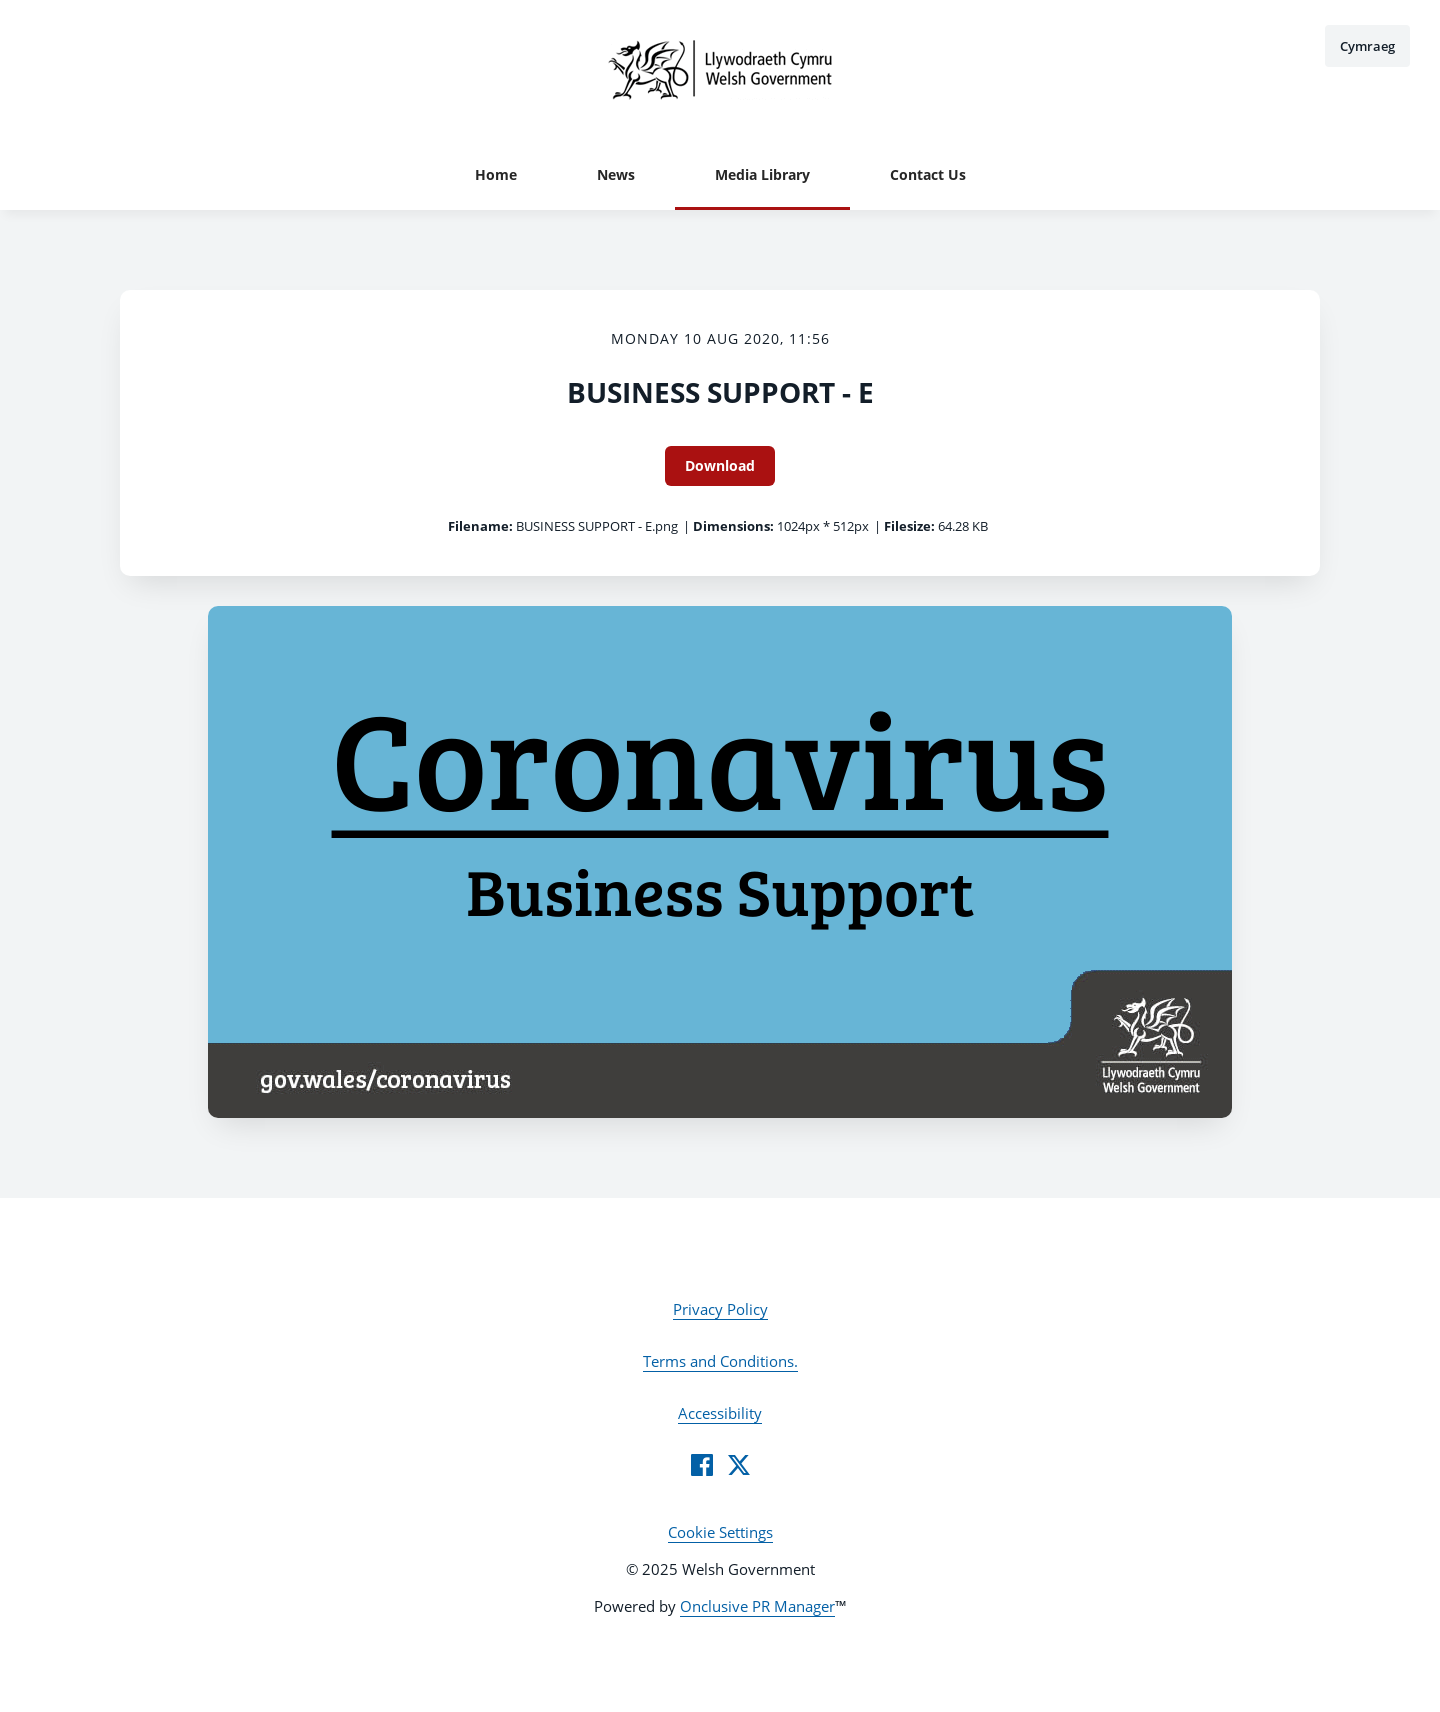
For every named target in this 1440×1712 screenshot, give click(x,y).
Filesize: (909, 526)
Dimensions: (733, 526)
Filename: (480, 526)
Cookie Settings (720, 1532)
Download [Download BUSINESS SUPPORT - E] (720, 465)
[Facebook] (702, 1465)
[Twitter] (739, 1465)
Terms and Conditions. (720, 1361)
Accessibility (720, 1413)
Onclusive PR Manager (757, 1606)
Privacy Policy (720, 1309)
